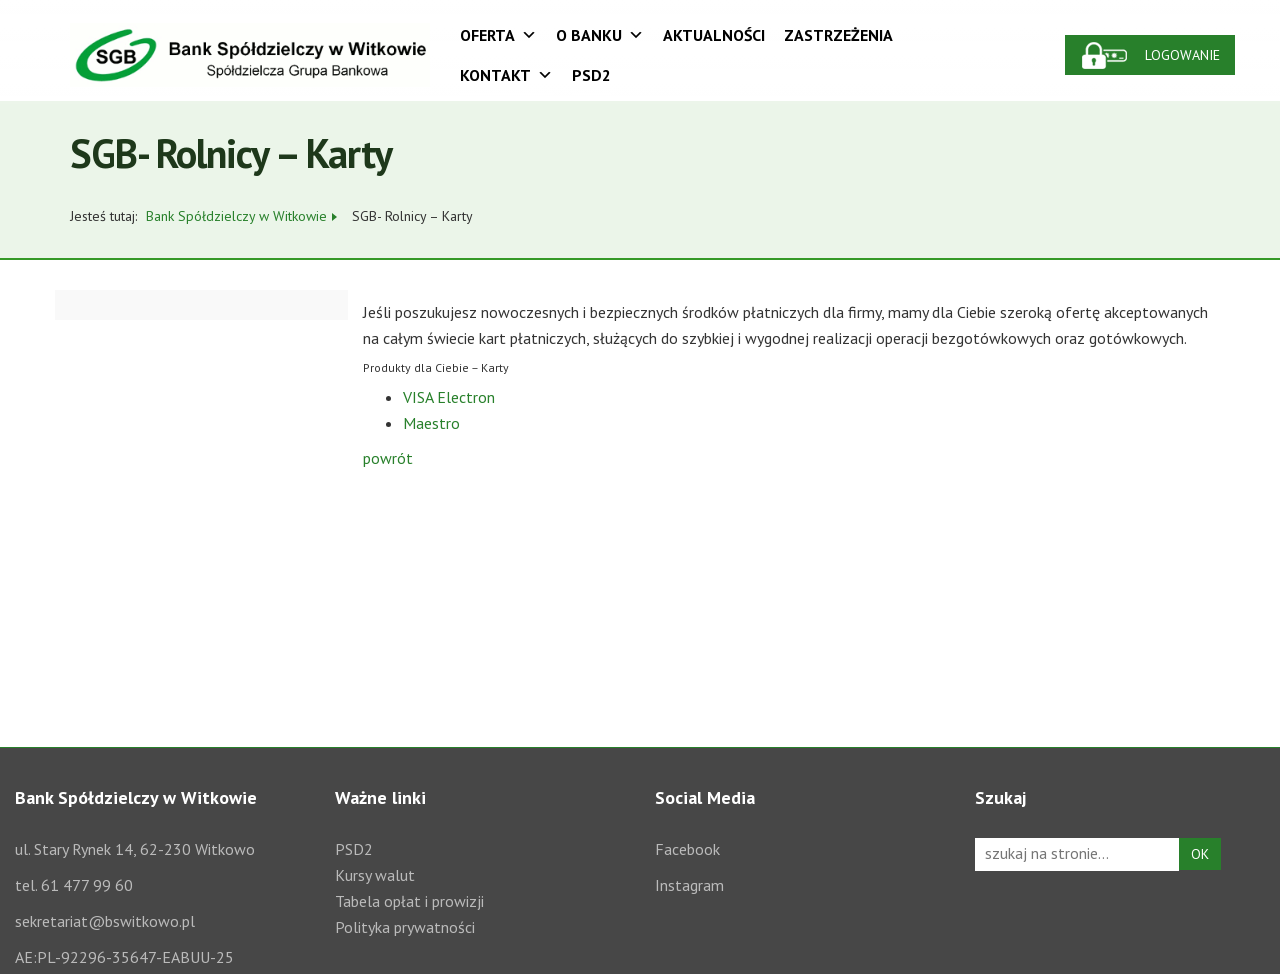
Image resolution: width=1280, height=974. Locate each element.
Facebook (687, 849)
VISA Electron (449, 397)
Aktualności (714, 35)
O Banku (600, 35)
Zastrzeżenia (838, 35)
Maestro (431, 423)
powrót (388, 458)
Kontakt (506, 75)
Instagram (689, 885)
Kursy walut (375, 875)
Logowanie (1182, 55)
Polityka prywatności (405, 927)
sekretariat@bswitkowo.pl (105, 921)
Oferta (498, 35)
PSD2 (591, 75)
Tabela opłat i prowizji (409, 901)
